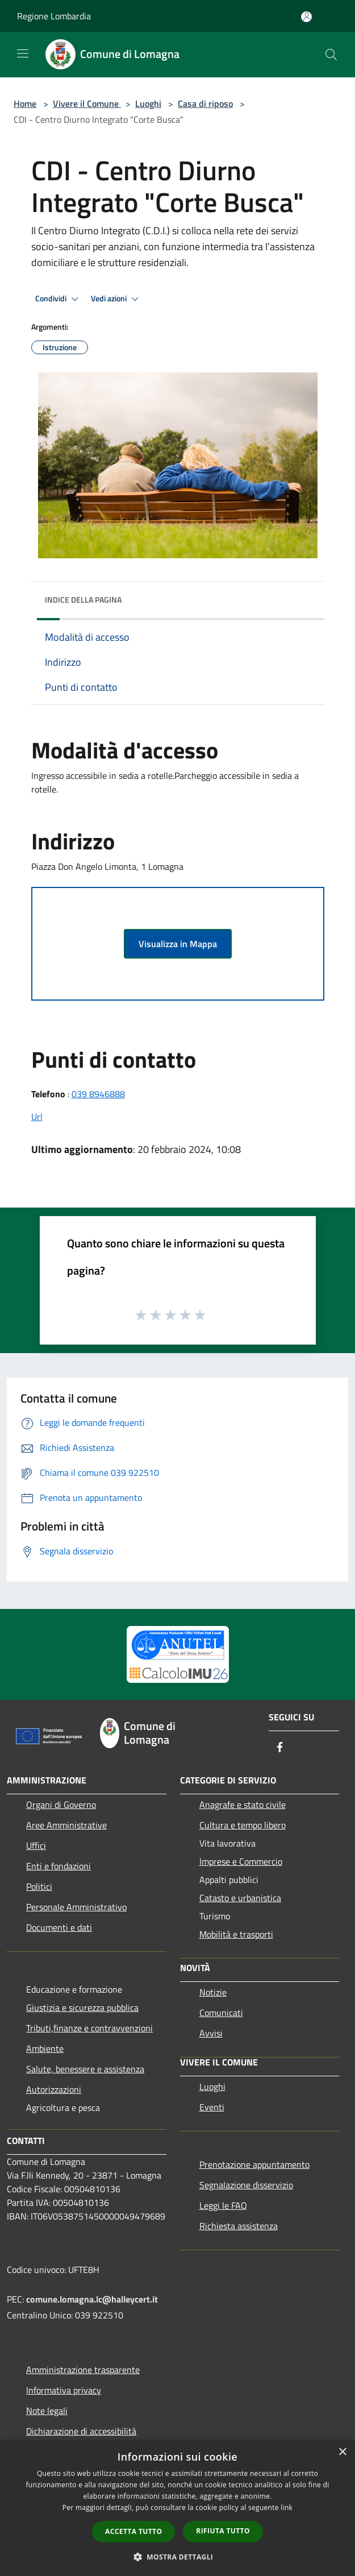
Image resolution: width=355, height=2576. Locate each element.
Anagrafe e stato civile (242, 1804)
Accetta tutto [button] (133, 2531)
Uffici (36, 1845)
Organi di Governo (61, 1804)
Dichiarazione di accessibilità (81, 2431)
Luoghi (148, 103)
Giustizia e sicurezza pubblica (82, 2007)
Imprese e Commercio (240, 1861)
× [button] (342, 2452)
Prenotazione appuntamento (254, 2164)
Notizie (213, 1992)
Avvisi (211, 2033)
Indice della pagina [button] (83, 599)
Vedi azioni (116, 299)
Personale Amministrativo (76, 1907)
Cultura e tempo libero (242, 1825)
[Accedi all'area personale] (306, 16)
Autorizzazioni (53, 2089)
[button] (178, 2556)
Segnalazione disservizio (246, 2185)
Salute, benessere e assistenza (85, 2069)
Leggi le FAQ (223, 2205)
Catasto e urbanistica (240, 1898)
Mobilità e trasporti (236, 1934)
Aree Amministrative (66, 1825)
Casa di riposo (205, 103)
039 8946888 (98, 1094)
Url (37, 1116)
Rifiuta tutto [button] (223, 2531)
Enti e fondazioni (58, 1866)
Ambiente (45, 2048)
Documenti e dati (59, 1927)
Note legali (47, 2410)
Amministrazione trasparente (83, 2369)
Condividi (58, 299)
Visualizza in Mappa (178, 944)
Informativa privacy (63, 2390)
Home (25, 103)
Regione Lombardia (54, 16)
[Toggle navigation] (23, 53)
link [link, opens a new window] (287, 2507)
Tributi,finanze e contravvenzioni (89, 2028)
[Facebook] (280, 1748)
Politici (39, 1886)
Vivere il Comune (87, 103)
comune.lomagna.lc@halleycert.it (92, 2299)
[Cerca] (331, 54)
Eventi (211, 2107)
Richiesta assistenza (238, 2226)
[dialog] (177, 2508)
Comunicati (221, 2012)
